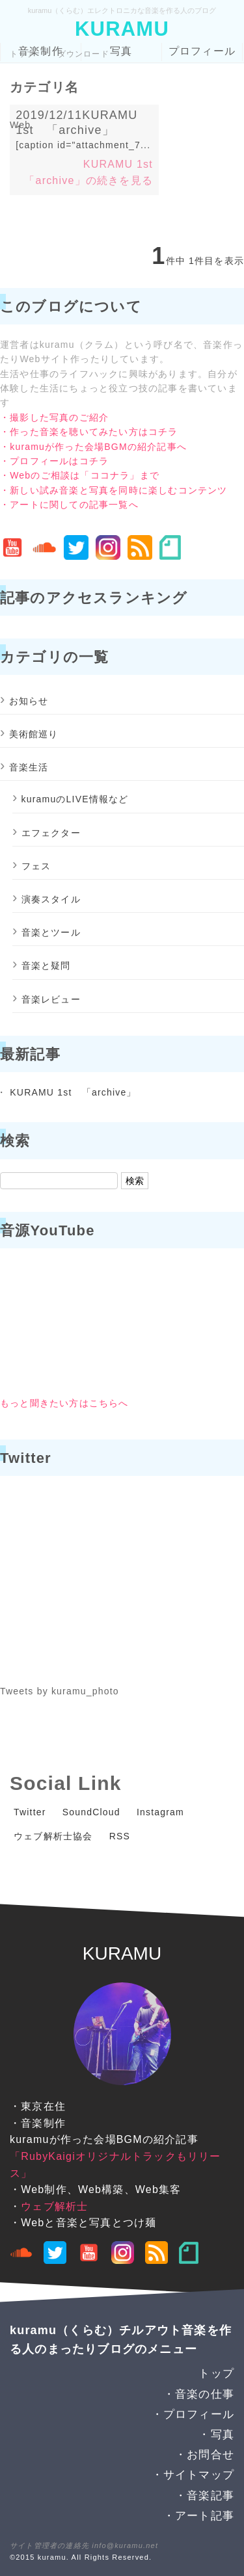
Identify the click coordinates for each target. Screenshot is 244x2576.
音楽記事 (210, 2496)
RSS (119, 1836)
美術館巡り (34, 734)
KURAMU (122, 29)
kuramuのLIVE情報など (75, 799)
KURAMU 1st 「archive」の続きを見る (94, 173)
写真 (121, 51)
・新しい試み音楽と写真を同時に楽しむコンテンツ (114, 490)
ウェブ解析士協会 (53, 1836)
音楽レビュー (51, 999)
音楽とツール (51, 932)
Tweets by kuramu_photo (59, 1691)
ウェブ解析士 (54, 2206)
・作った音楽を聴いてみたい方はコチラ (89, 432)
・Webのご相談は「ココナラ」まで (79, 475)
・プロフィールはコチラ (54, 461)
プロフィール (202, 51)
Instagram (160, 1812)
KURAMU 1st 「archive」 (73, 1092)
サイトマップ (198, 2475)
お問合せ (210, 2455)
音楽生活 (29, 767)
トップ (23, 54)
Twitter (30, 1812)
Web (20, 125)
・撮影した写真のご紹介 (54, 417)
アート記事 (204, 2516)
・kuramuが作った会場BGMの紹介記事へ (93, 446)
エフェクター (51, 833)
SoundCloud (91, 1812)
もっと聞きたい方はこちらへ (64, 1403)
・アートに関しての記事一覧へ (69, 504)
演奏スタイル (51, 899)
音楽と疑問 (46, 965)
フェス (36, 866)
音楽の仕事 (204, 2394)
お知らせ (29, 701)
